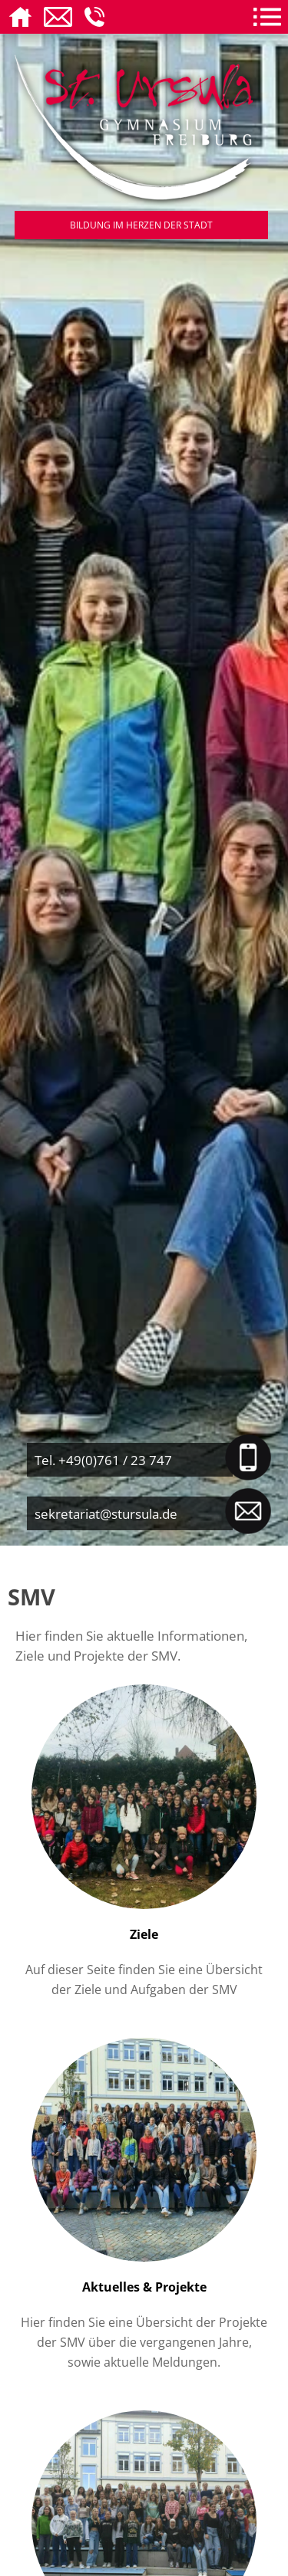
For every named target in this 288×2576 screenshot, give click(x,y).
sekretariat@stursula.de (106, 1513)
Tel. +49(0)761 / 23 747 (103, 1460)
